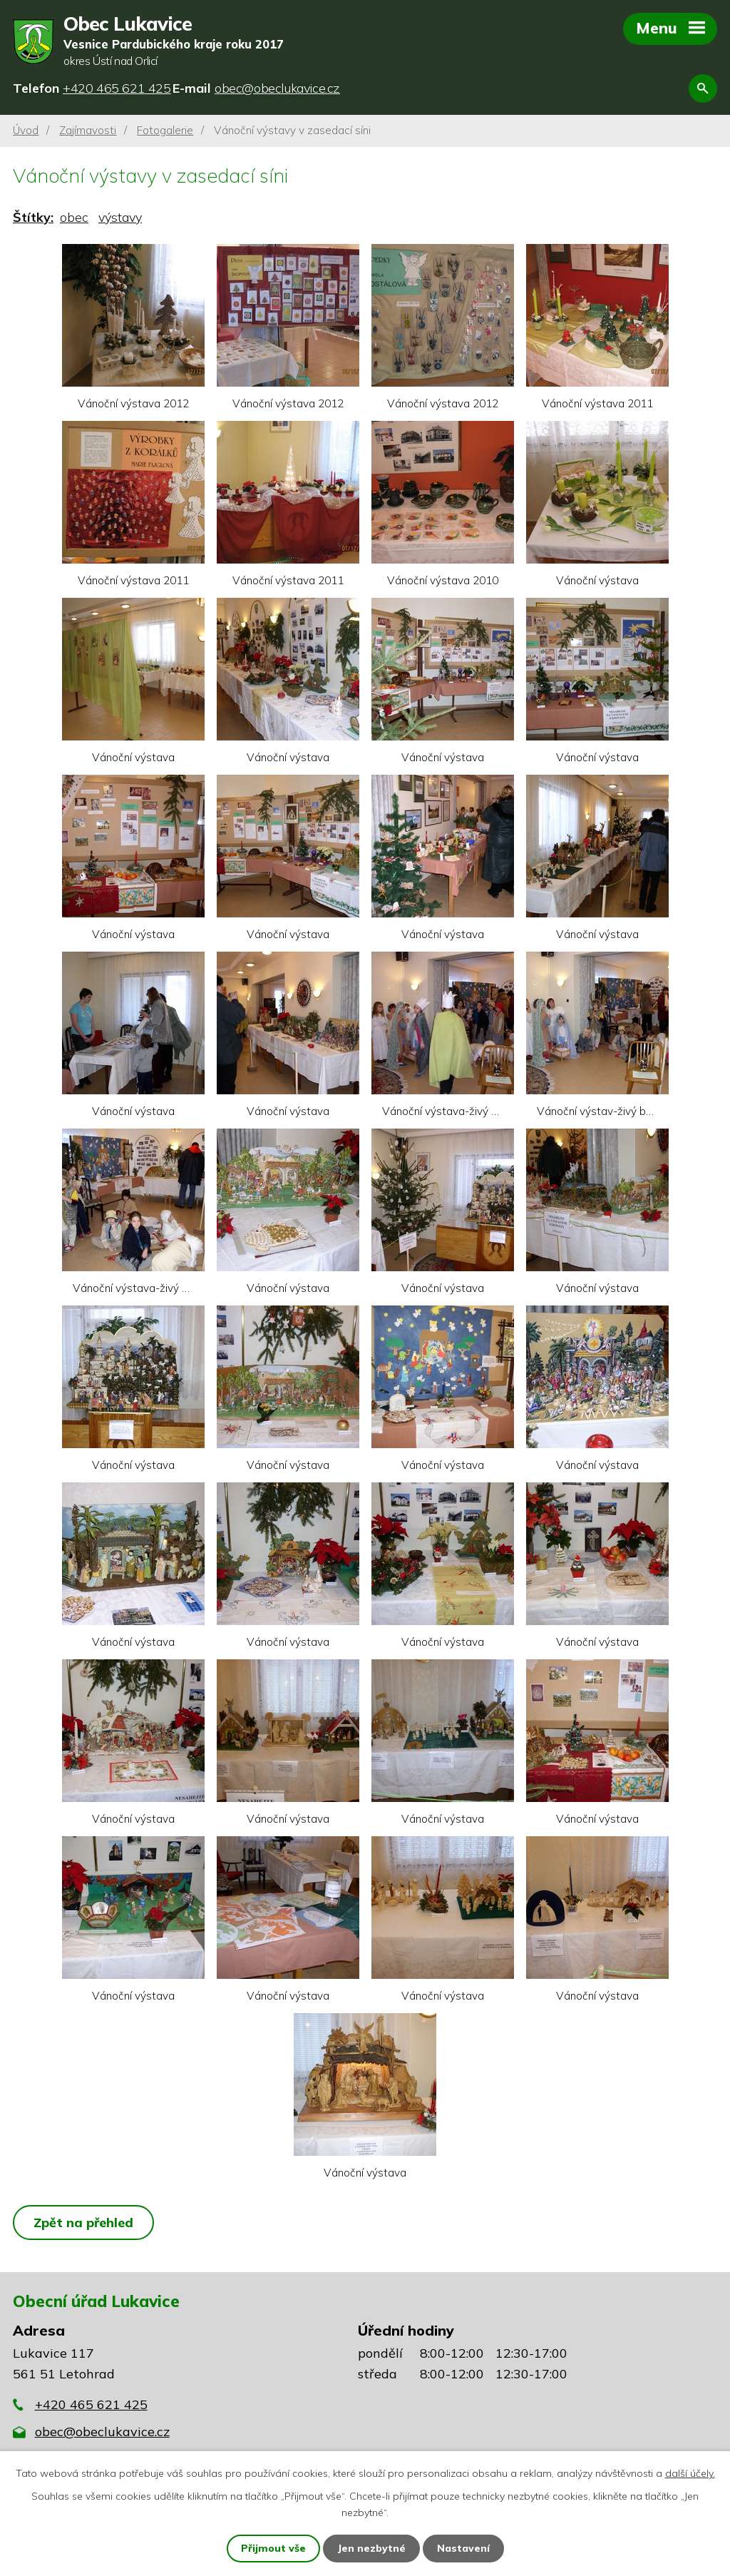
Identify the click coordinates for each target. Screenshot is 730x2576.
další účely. (690, 2473)
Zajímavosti (87, 130)
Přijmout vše (273, 2548)
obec (74, 217)
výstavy (120, 217)
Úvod (25, 130)
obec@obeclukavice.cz (102, 2431)
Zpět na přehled (83, 2222)
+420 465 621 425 (91, 2404)
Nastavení (463, 2548)
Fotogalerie (165, 130)
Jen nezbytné (371, 2548)
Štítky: (33, 217)
